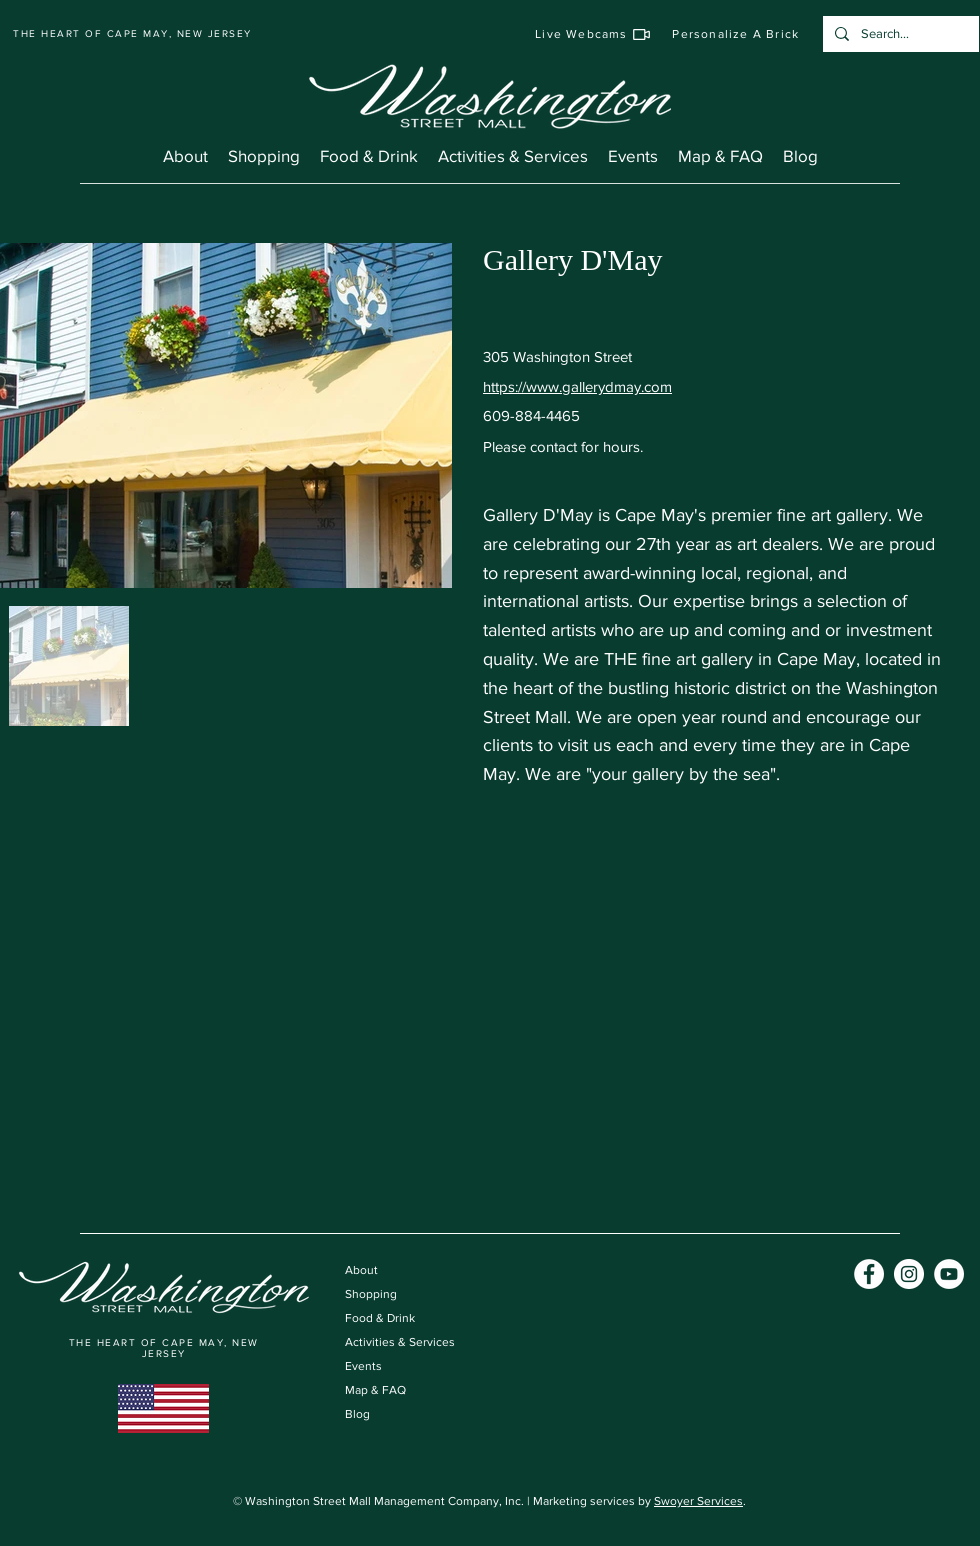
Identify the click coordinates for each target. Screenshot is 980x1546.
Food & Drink (380, 1318)
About (361, 1270)
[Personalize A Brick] (736, 34)
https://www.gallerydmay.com (577, 386)
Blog (357, 1414)
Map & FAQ (375, 1390)
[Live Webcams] (593, 34)
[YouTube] (949, 1274)
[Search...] (899, 34)
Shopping (371, 1294)
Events (363, 1366)
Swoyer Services (698, 1501)
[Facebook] (869, 1274)
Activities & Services (400, 1342)
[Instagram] (909, 1274)
